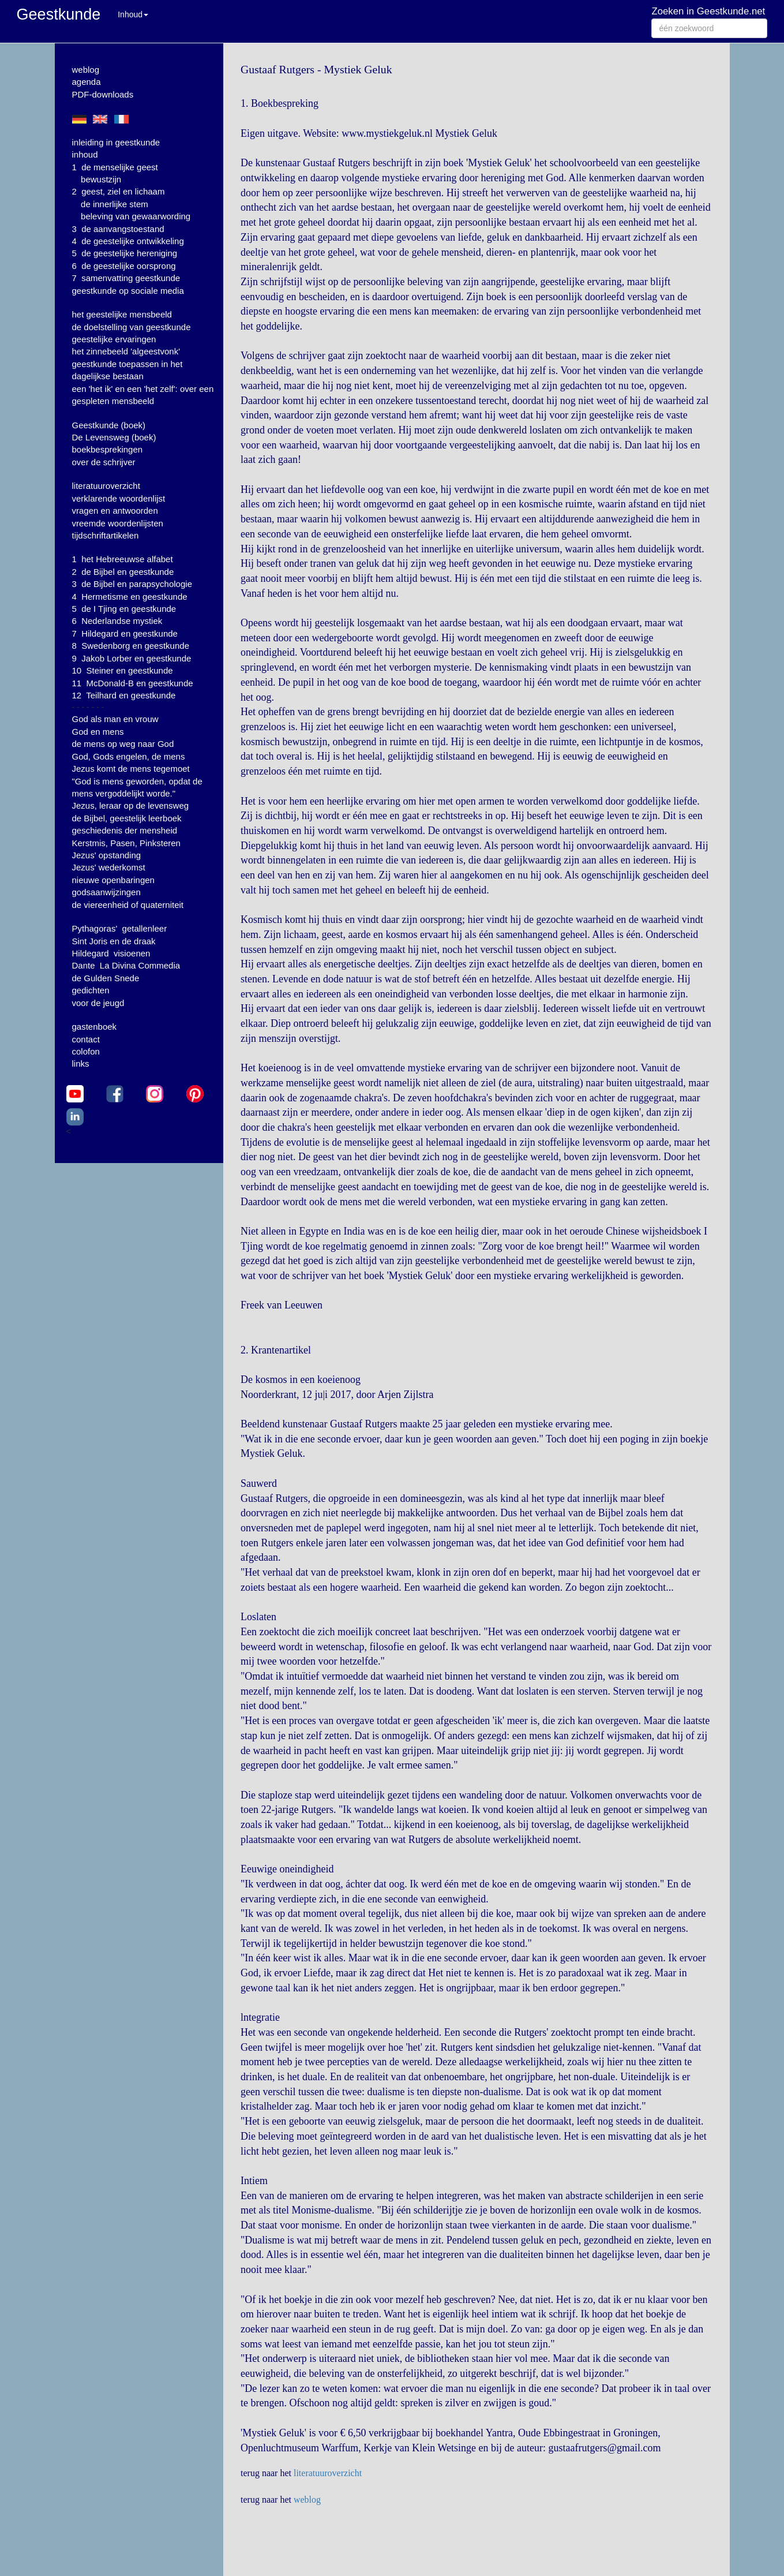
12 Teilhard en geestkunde (124, 695)
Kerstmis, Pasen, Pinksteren (126, 843)
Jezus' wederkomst (108, 867)
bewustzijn (101, 179)
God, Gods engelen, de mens (128, 756)
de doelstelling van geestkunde (131, 327)
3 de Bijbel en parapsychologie (132, 584)
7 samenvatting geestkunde (126, 278)
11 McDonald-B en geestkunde (132, 683)
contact (86, 1039)
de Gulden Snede (106, 978)
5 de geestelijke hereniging (125, 253)
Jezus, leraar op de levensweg (130, 805)
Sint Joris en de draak (114, 941)
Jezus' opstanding (106, 855)
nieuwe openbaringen (113, 880)
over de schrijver (104, 462)
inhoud (85, 154)
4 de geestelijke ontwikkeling (128, 241)
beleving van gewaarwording (135, 216)
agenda (86, 82)
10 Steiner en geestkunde (122, 670)
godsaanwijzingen (106, 892)
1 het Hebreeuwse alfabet (122, 559)
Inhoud (133, 14)
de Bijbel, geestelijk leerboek (127, 818)
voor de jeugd (98, 1003)
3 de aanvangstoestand (118, 229)
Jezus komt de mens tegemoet (131, 768)
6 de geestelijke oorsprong (124, 266)
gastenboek (94, 1026)
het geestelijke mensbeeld (122, 314)
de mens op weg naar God (123, 744)
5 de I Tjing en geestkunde (124, 609)
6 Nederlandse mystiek (117, 621)
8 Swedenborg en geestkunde (131, 645)
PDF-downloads (103, 94)
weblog (86, 69)
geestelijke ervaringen (114, 339)
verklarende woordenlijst (119, 498)
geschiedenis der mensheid (125, 830)
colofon (86, 1051)
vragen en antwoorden (115, 510)
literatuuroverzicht (106, 486)
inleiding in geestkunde (116, 142)
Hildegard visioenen (111, 953)
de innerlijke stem (114, 204)
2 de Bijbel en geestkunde (123, 572)
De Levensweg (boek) (114, 437)
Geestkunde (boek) (109, 425)
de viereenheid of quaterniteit (127, 905)
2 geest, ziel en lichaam (118, 191)
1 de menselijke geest (115, 167)
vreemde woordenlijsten (117, 523)
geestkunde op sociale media (128, 291)
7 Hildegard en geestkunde (125, 633)
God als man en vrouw (115, 719)
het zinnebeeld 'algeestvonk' (126, 351)
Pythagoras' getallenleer (119, 928)
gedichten (91, 990)
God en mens (98, 731)
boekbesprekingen (107, 449)
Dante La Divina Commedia (126, 965)
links (80, 1063)
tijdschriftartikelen (105, 535)
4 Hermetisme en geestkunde (129, 596)
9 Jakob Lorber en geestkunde (132, 658)
